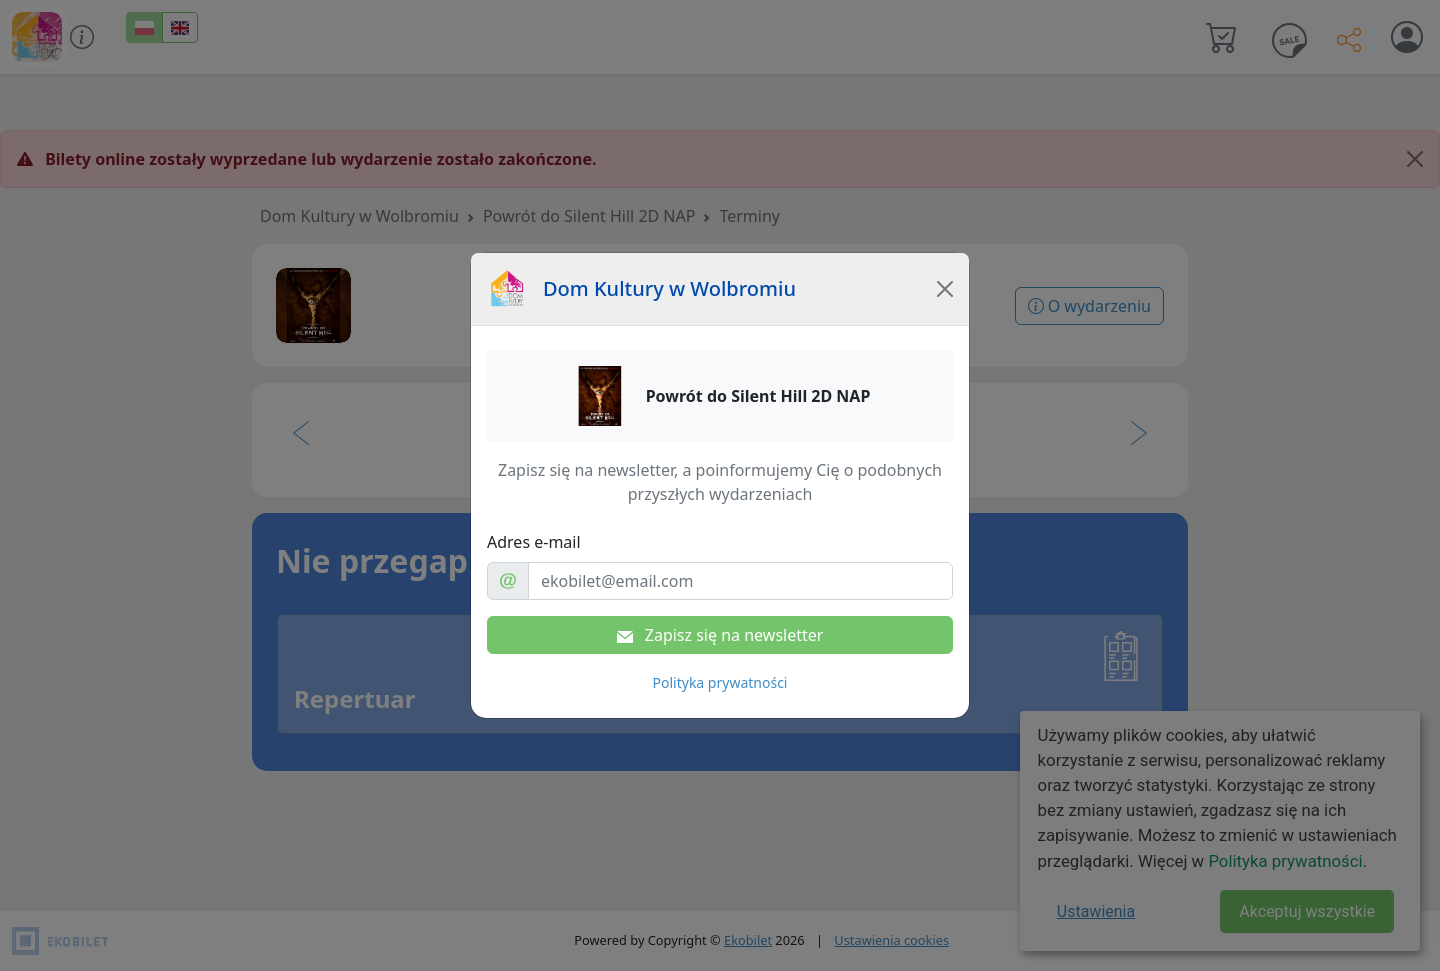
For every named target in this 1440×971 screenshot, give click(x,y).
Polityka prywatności (720, 682)
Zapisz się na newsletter (720, 635)
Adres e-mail (534, 542)
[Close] (945, 289)
